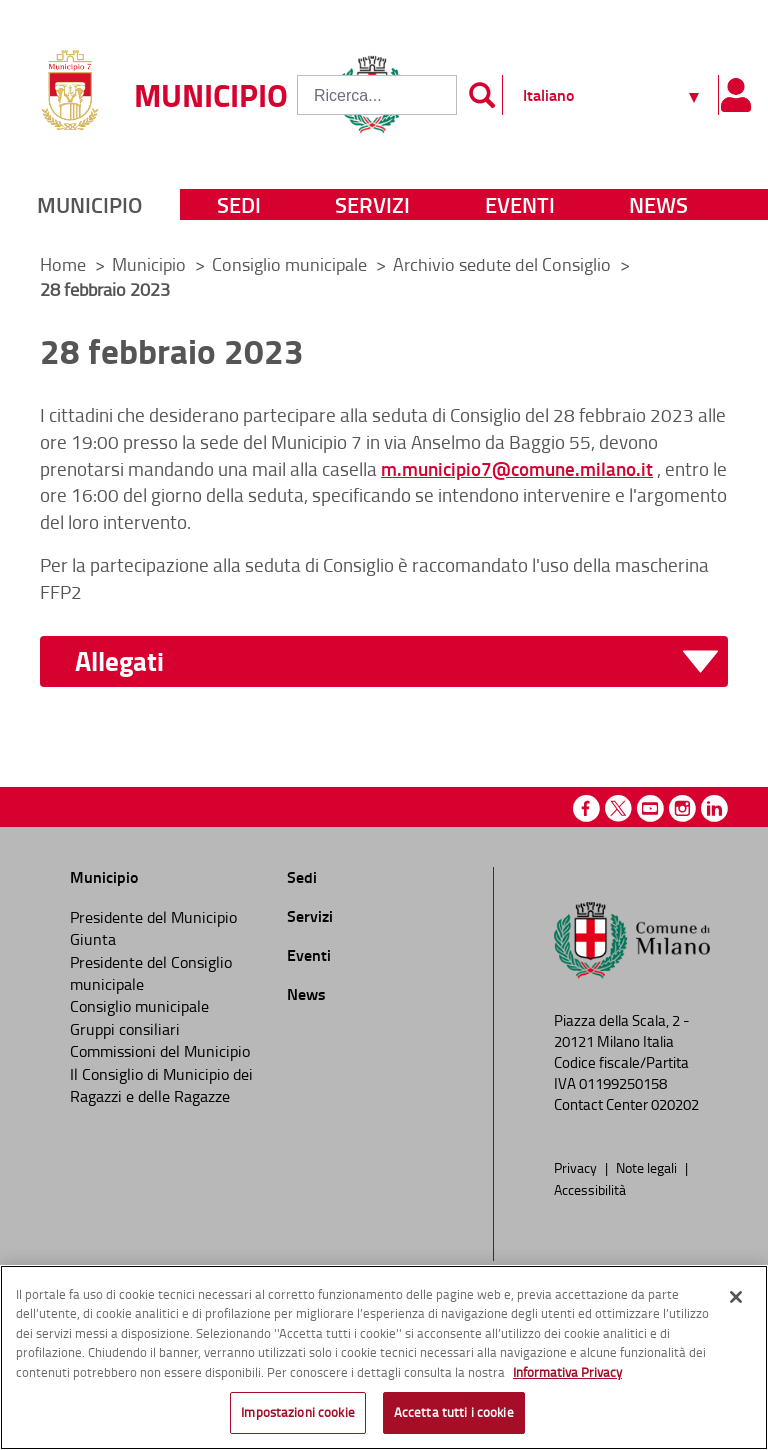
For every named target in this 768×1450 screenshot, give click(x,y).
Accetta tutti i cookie (454, 1412)
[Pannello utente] (735, 95)
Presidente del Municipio (153, 917)
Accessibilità (590, 1189)
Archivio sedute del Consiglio (504, 264)
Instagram (682, 808)
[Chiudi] (736, 1297)
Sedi (239, 204)
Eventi (520, 204)
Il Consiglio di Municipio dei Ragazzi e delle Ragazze (161, 1085)
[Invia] (482, 95)
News (658, 204)
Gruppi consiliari (125, 1029)
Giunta (93, 939)
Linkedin (714, 808)
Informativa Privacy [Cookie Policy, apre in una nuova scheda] (567, 1372)
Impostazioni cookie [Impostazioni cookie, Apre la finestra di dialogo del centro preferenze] (297, 1412)
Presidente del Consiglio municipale (151, 973)
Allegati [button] (119, 661)
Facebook (586, 808)
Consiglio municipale (291, 264)
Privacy (577, 1167)
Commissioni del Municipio (160, 1051)
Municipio (89, 204)
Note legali (648, 1167)
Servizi (372, 204)
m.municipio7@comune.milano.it (517, 468)
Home (63, 264)
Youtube (650, 808)
